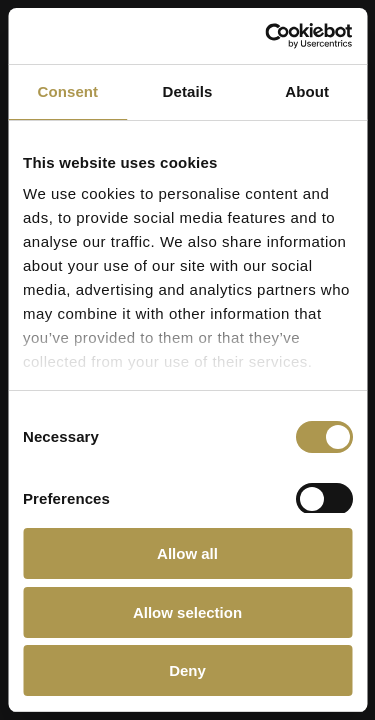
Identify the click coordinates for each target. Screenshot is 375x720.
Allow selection (187, 612)
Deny (187, 670)
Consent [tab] (67, 91)
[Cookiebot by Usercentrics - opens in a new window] (267, 36)
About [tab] (307, 91)
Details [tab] (188, 91)
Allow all (187, 553)
